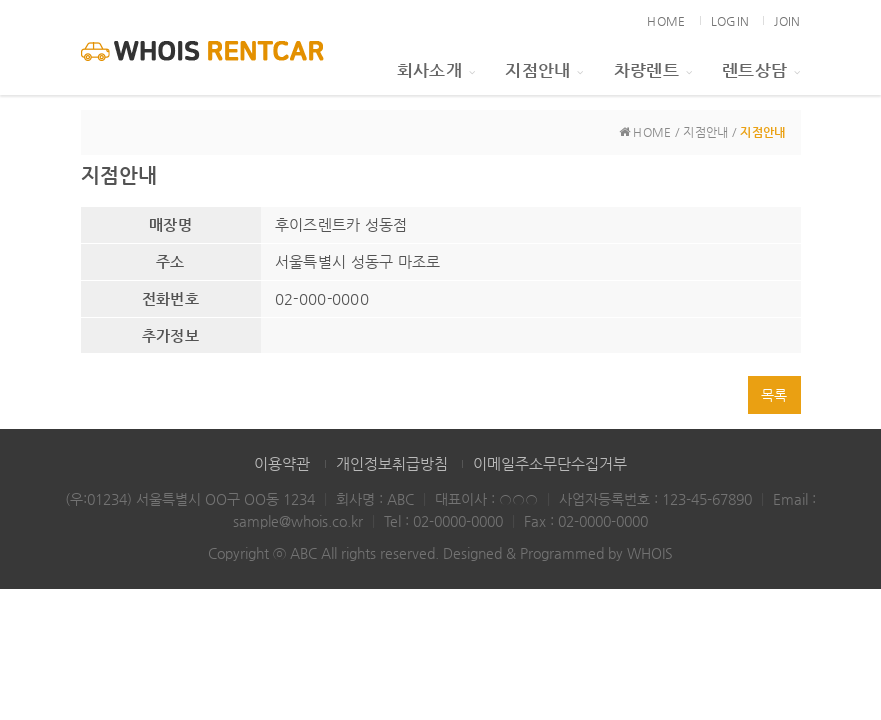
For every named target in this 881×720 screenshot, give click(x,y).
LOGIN (730, 21)
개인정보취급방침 (392, 463)
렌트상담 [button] (761, 70)
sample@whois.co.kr (298, 521)
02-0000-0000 (458, 521)
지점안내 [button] (544, 70)
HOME (666, 21)
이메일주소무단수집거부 (550, 463)
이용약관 (282, 463)
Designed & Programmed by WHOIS (558, 553)
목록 (774, 395)
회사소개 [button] (436, 70)
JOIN (787, 21)
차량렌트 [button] (653, 70)
